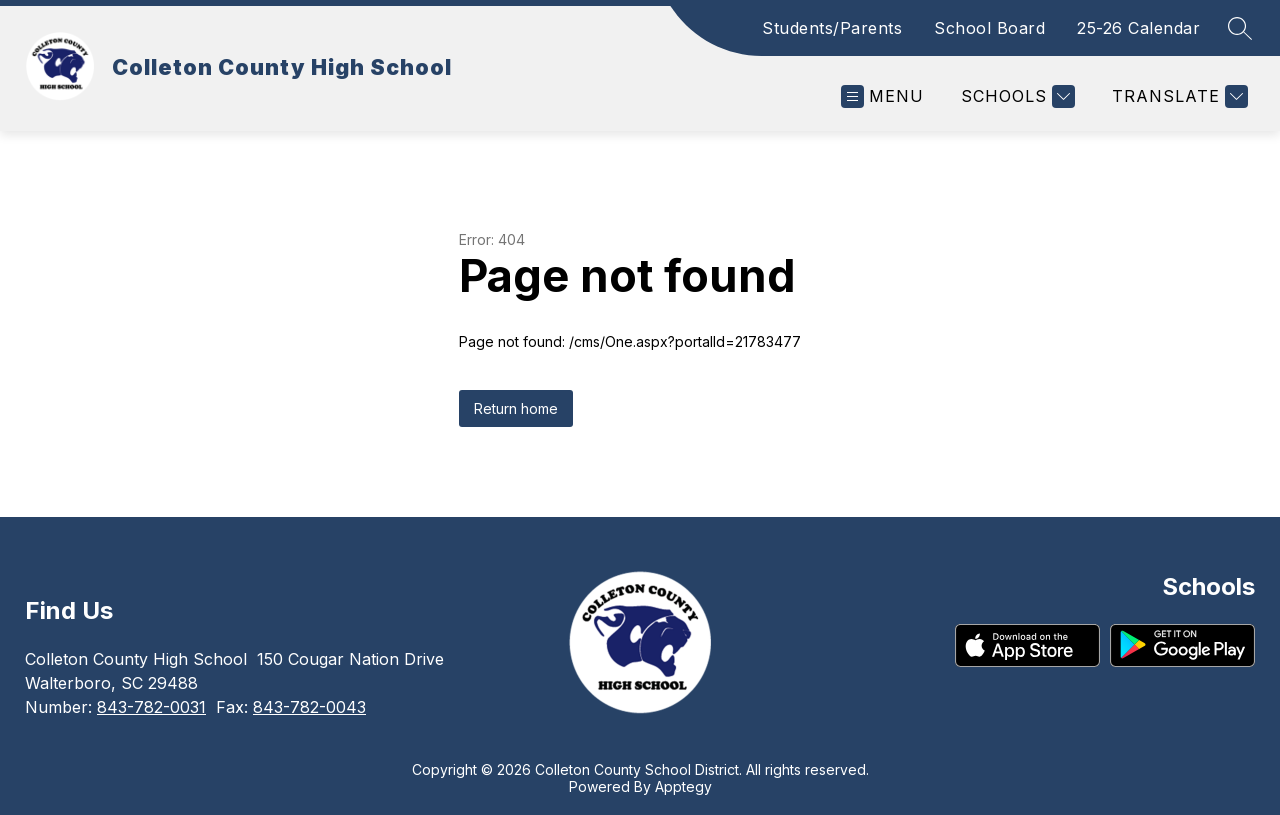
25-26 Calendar (1138, 28)
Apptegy (683, 786)
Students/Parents (832, 28)
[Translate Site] (1177, 96)
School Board (989, 28)
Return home (516, 408)
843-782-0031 (151, 707)
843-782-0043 (309, 707)
